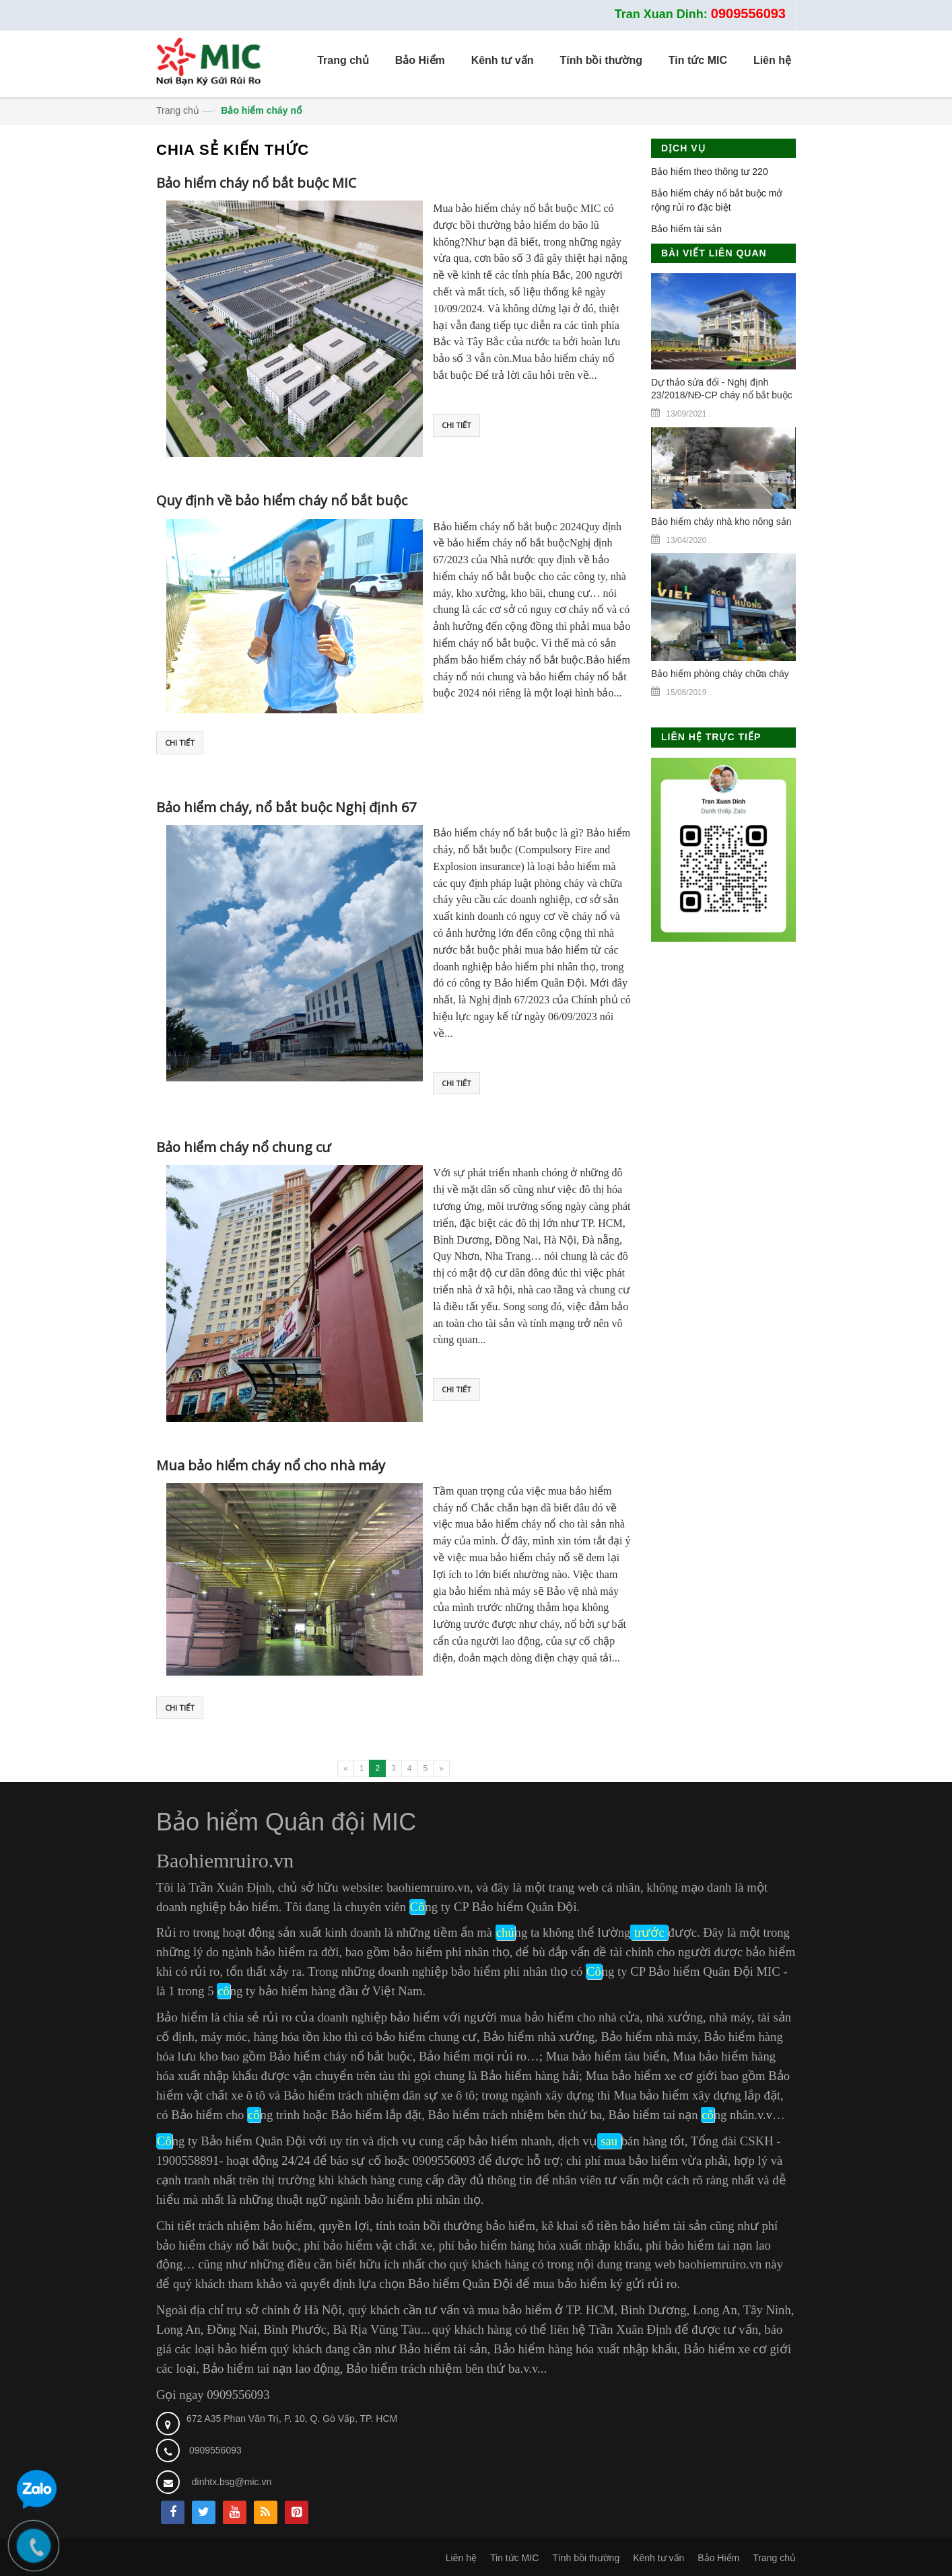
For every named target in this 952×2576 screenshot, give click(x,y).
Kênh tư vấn (658, 2557)
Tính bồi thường (585, 2557)
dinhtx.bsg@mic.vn (231, 2481)
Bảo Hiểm (718, 2557)
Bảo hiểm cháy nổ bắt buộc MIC (256, 183)
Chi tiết (456, 425)
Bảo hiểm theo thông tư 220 (709, 171)
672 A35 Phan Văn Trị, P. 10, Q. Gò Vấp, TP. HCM (291, 2418)
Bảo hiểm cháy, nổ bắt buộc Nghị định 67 (286, 807)
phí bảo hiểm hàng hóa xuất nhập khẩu (538, 2245)
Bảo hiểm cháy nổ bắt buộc (341, 2056)
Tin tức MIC (514, 2557)
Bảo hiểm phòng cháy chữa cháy (720, 673)
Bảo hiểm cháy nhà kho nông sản (721, 521)
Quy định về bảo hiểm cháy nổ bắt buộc (281, 500)
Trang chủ (177, 110)
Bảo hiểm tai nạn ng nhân (681, 2114)
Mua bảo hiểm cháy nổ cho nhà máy (270, 1465)
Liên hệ (461, 2557)
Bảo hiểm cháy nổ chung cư (243, 1147)
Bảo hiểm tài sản (686, 228)
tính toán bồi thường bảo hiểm (455, 2226)
